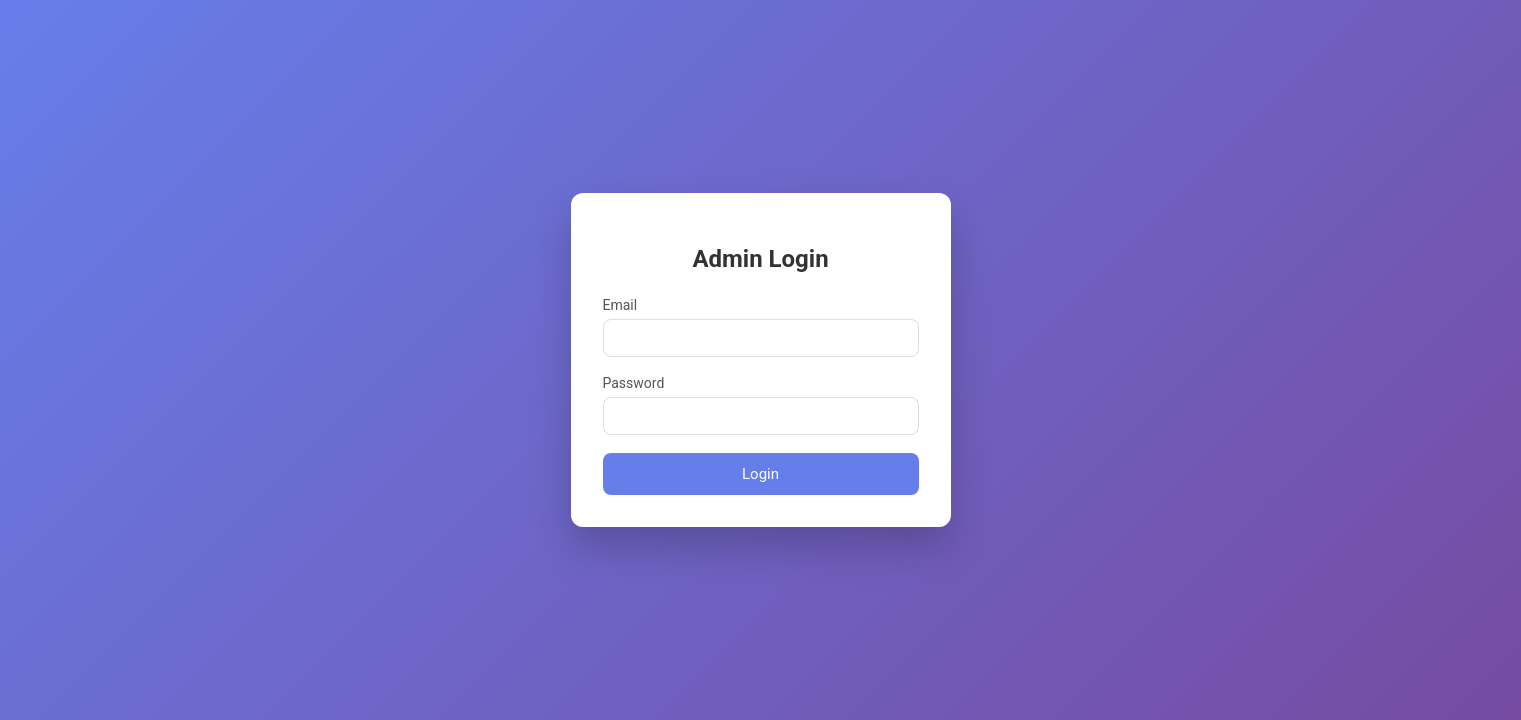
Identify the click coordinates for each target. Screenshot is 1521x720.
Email (620, 305)
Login (760, 474)
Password (634, 383)
